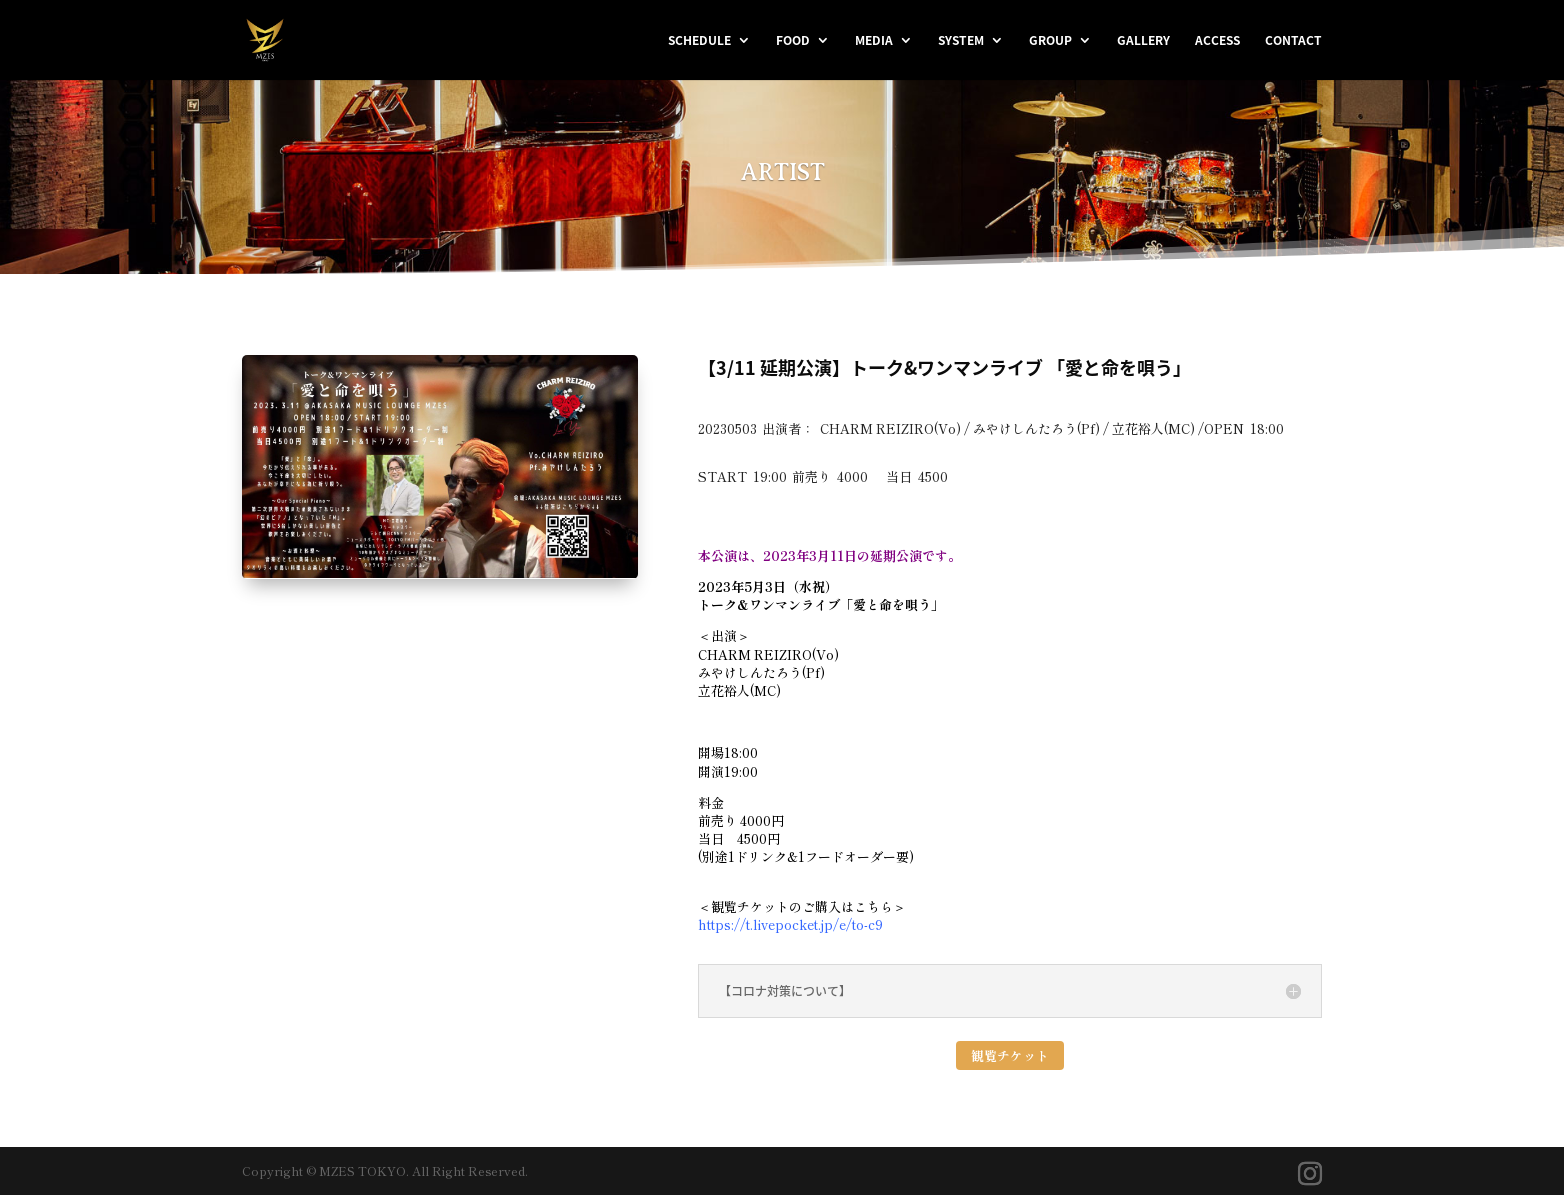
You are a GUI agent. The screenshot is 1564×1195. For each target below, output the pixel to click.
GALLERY (1143, 41)
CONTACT (1293, 41)
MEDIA (874, 41)
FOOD (793, 41)
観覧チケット (1010, 1055)
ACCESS (1217, 41)
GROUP (1050, 41)
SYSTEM (961, 41)
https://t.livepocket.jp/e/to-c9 (790, 924)
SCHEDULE (699, 41)
